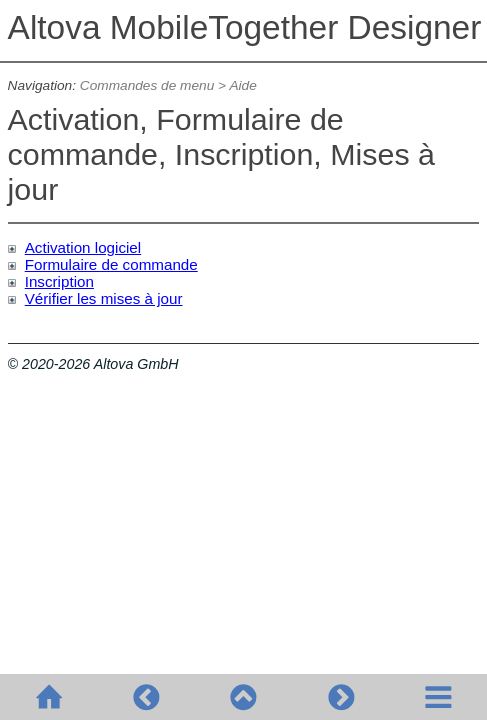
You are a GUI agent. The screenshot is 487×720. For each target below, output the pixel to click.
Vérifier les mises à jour (104, 298)
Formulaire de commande (111, 264)
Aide (242, 85)
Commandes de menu (147, 85)
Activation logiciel (83, 247)
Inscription (59, 281)
